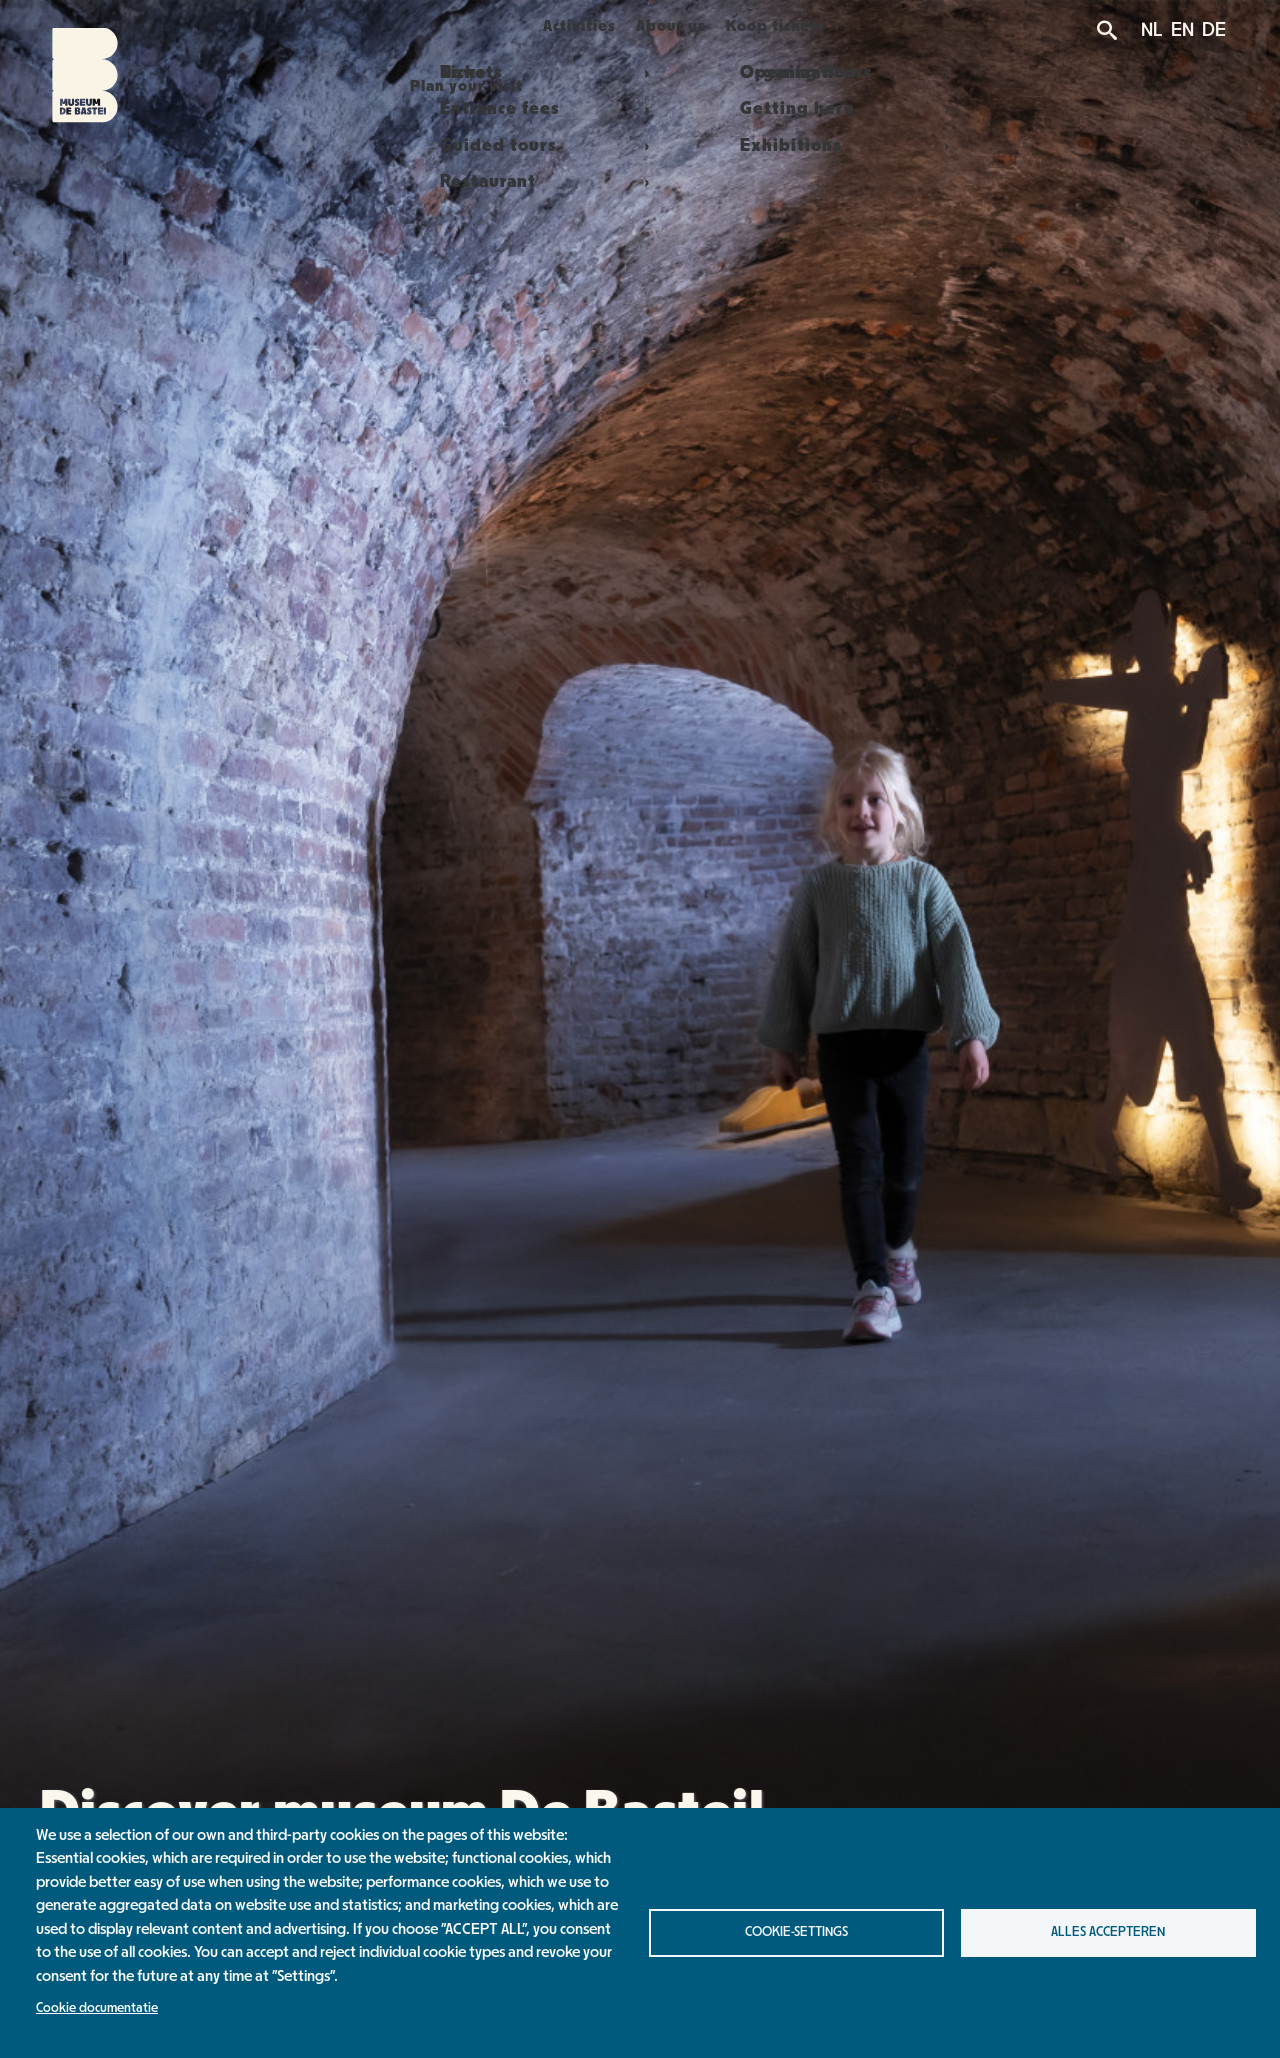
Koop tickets (808, 26)
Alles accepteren (1108, 1932)
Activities (575, 26)
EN (1182, 30)
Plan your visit (443, 26)
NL (1152, 30)
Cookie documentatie (97, 2008)
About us (688, 26)
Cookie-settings (796, 1932)
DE (1214, 30)
